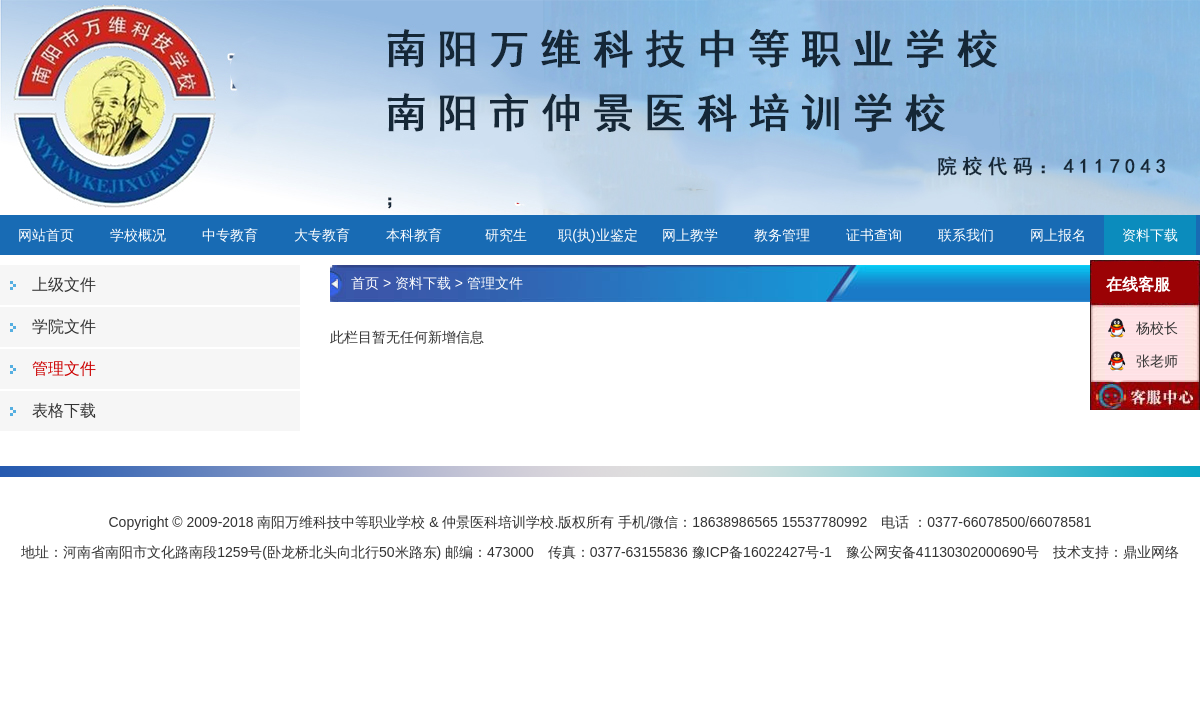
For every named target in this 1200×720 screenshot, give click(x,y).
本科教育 (414, 235)
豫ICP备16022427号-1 (762, 552)
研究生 (506, 235)
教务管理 (782, 235)
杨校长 (1157, 328)
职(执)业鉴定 (597, 235)
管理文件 (495, 283)
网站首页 (46, 235)
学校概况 (138, 235)
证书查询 (874, 235)
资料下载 (1150, 235)
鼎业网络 (1151, 552)
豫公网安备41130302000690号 (942, 552)
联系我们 (966, 235)
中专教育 (230, 235)
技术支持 (1081, 552)
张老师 (1157, 361)
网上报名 (1058, 235)
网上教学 (690, 235)
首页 (365, 283)
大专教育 (322, 235)
